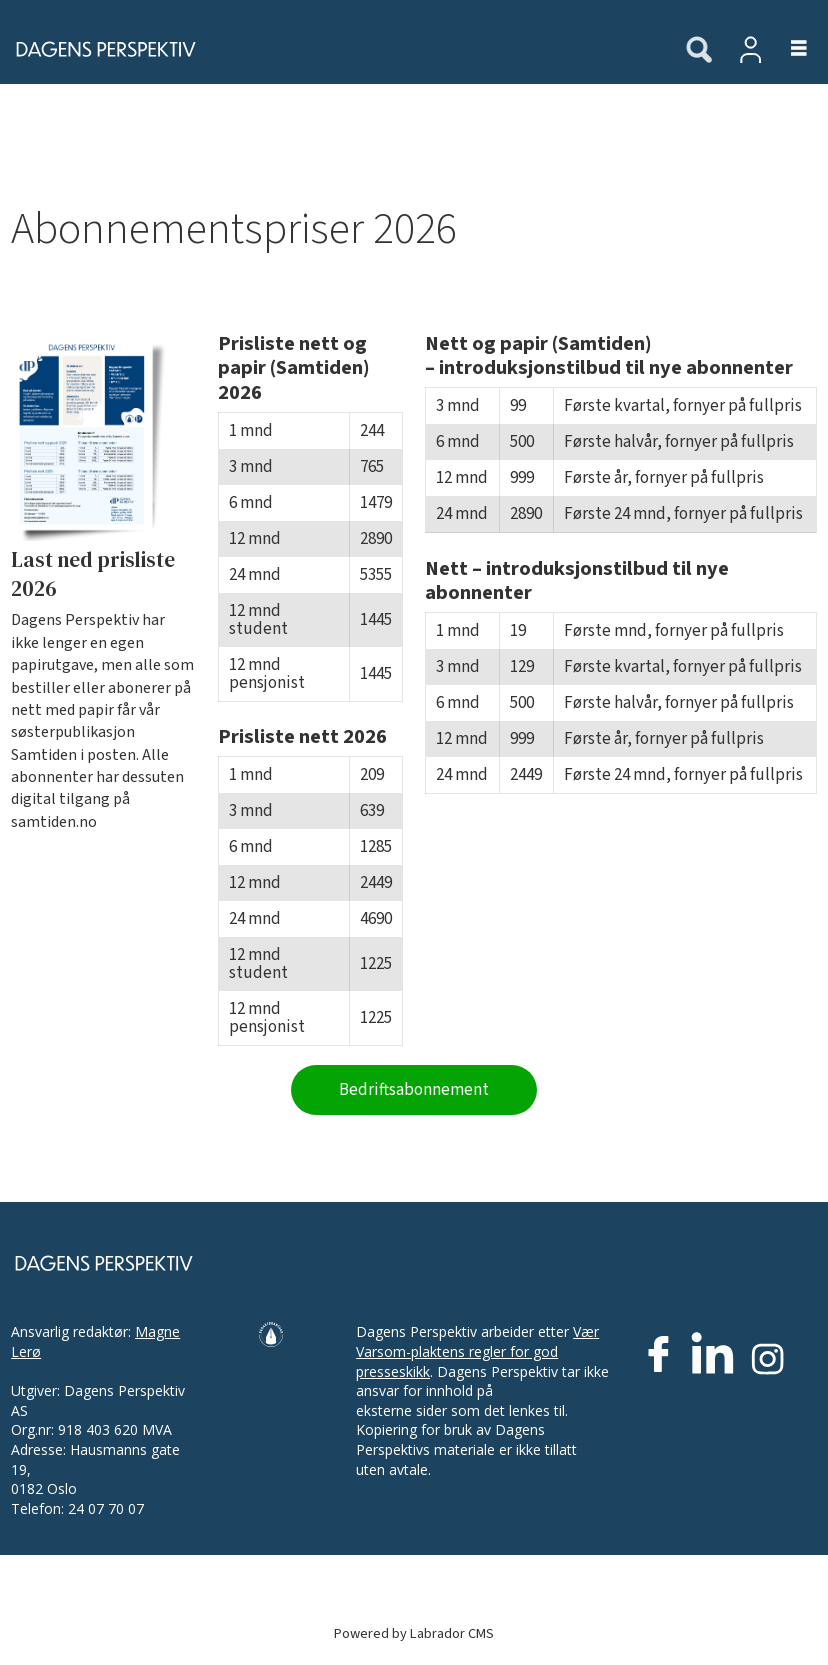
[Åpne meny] (787, 49)
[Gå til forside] (332, 49)
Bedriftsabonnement (414, 1090)
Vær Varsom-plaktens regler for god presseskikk (477, 1351)
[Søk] (699, 51)
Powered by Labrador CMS (414, 1633)
